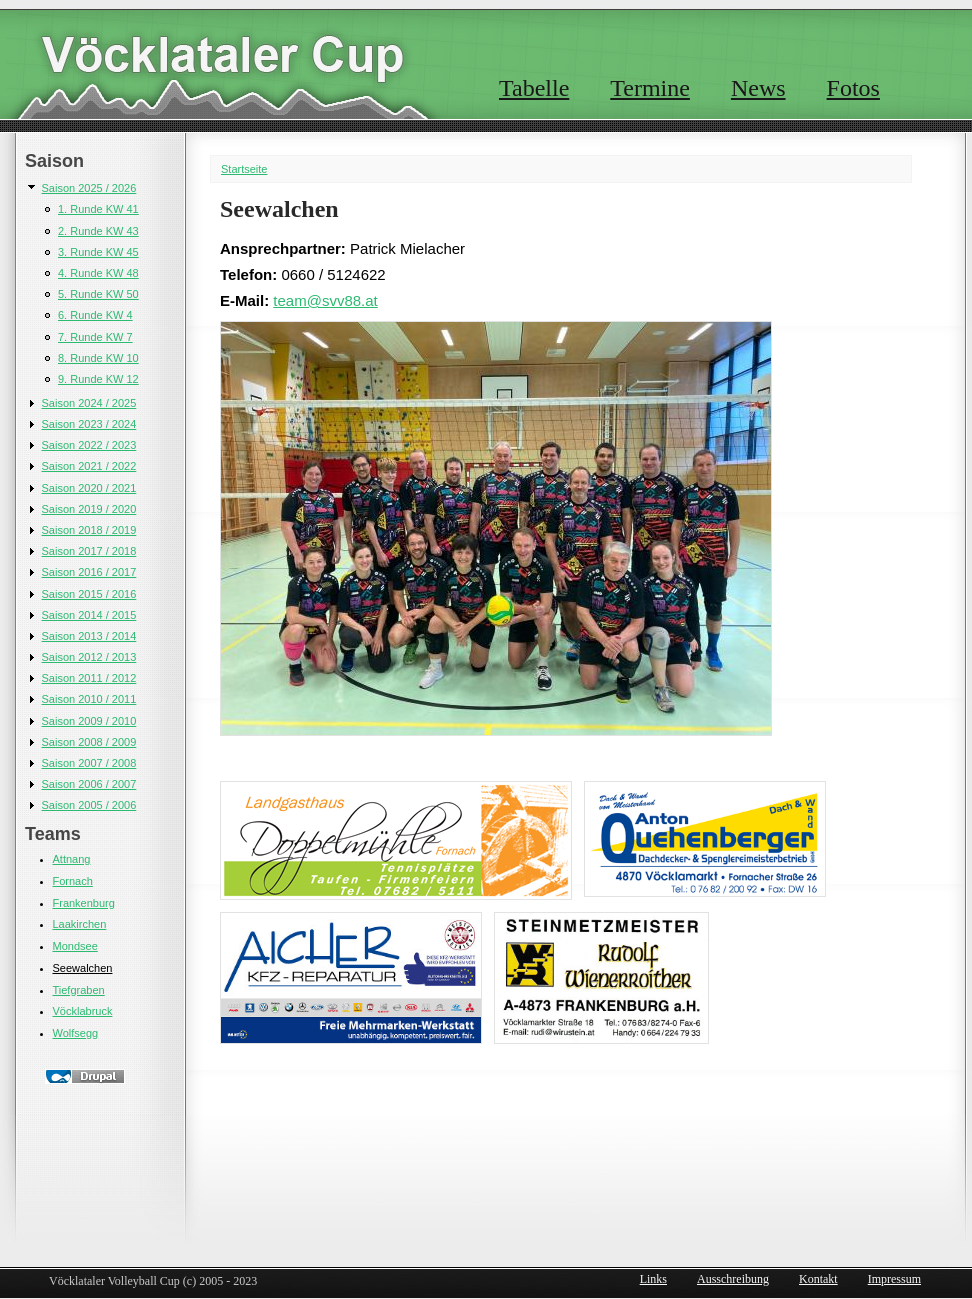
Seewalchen (83, 968)
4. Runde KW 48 (98, 273)
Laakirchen (80, 924)
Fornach (73, 881)
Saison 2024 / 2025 (89, 403)
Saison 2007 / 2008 (89, 763)
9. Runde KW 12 (98, 379)
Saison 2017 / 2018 (89, 551)
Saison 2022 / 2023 (89, 445)
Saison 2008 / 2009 (89, 742)
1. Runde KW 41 (98, 209)
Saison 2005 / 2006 (89, 805)
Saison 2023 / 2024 (89, 424)
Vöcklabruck (83, 1011)
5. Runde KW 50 (98, 294)
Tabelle (534, 88)
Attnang (72, 859)
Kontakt (818, 1279)
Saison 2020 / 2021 (89, 488)
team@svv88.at (325, 300)
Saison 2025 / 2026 (89, 188)
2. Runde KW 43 (98, 231)
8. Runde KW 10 (98, 358)
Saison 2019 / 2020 (89, 509)
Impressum (894, 1279)
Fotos (853, 88)
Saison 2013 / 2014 (89, 636)
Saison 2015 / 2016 (89, 594)
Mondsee (75, 946)
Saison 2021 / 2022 (89, 466)
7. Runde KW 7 (95, 337)
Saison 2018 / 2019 (89, 530)
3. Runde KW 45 (98, 252)
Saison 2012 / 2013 (89, 657)
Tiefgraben (79, 990)
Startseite (244, 169)
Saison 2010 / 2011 (89, 699)
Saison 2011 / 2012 (89, 678)
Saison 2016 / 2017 (89, 572)
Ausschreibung (733, 1279)
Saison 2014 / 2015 (89, 615)
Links (653, 1279)
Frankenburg (84, 903)
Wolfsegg (76, 1033)
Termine (650, 88)
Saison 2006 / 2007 (89, 784)
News (758, 88)
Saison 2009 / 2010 (89, 721)
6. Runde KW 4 (95, 315)
